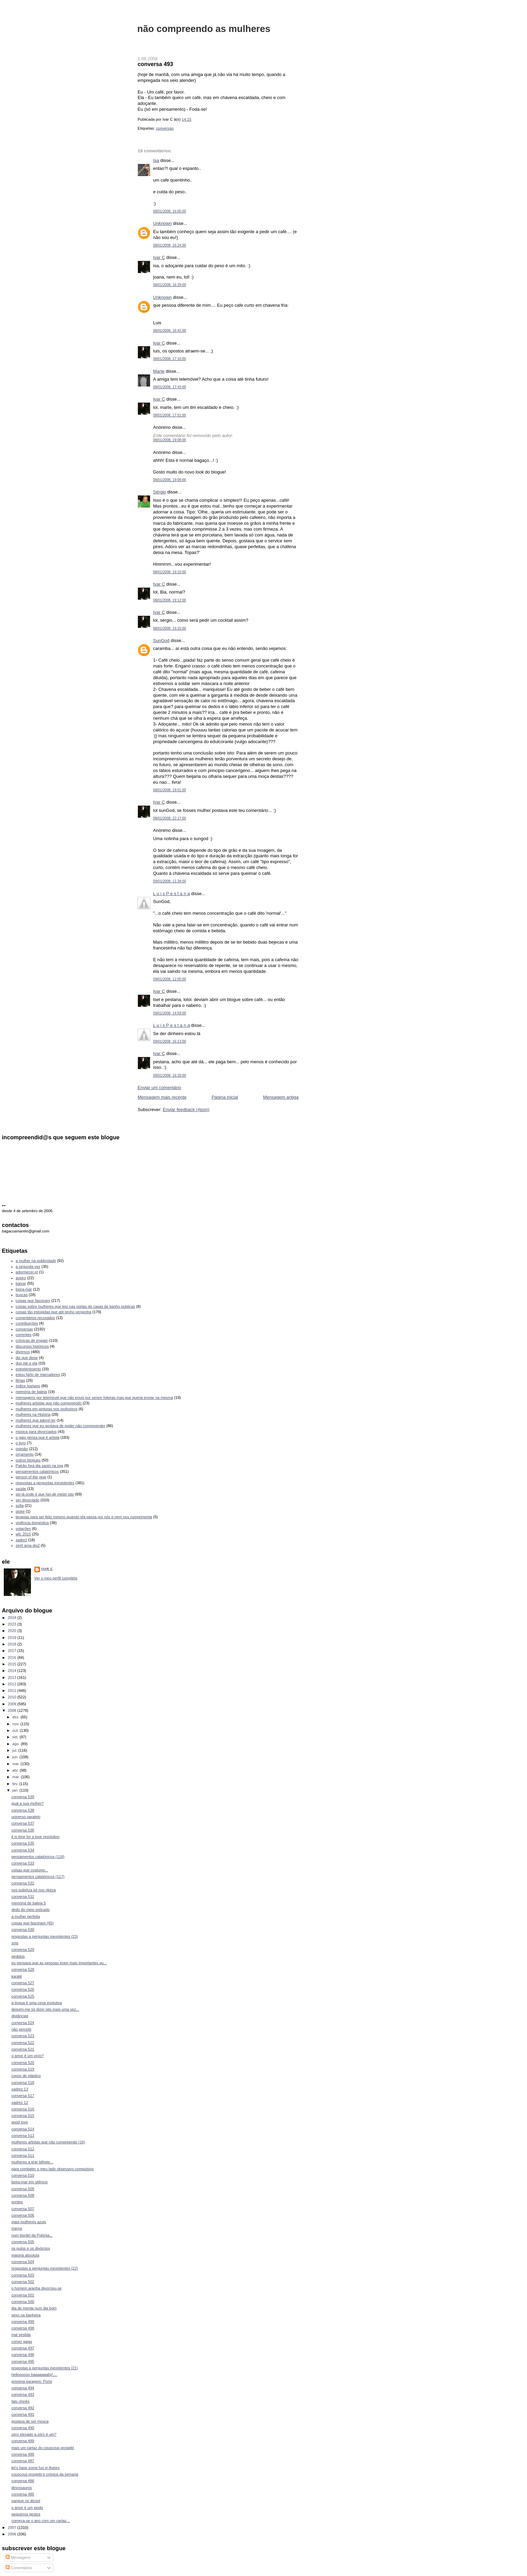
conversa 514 (22, 2129)
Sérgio (159, 491)
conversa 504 (22, 2262)
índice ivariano (28, 1386)
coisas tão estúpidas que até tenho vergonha (54, 1312)
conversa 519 (22, 2069)
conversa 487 (22, 2461)
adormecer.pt (27, 1272)
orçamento (25, 1454)
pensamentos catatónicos (37, 1471)
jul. (15, 1750)
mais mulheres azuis (28, 2222)
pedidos (18, 1956)
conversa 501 (22, 2295)
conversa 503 (22, 2275)
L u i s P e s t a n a (171, 893)
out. (16, 1730)
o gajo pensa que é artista (38, 1437)
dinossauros (21, 2488)
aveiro (21, 1278)
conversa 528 (22, 1969)
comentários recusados (35, 1318)
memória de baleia (31, 1392)
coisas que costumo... (29, 1870)
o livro (21, 1443)
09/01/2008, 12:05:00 (169, 979)
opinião (22, 1449)
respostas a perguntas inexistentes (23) (44, 1936)
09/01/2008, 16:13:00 (169, 1041)
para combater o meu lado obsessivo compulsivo (52, 2169)
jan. (16, 1790)
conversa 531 (22, 1896)
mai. (16, 1764)
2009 (13, 1704)
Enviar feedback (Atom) (186, 1109)
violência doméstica (32, 1523)
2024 (13, 1618)
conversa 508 (22, 2195)
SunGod (161, 640)
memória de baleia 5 (28, 1903)
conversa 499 (22, 2321)
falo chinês (20, 2401)
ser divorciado (28, 1500)
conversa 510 (22, 2175)
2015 (13, 1664)
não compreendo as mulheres (203, 28)
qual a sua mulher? (27, 1803)
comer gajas (21, 2341)
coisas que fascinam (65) (32, 1923)
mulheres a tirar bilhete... (32, 2162)
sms (14, 1943)
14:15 (186, 119)
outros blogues (28, 1460)
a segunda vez (28, 1266)
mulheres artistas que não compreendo (49, 1403)
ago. (16, 1744)
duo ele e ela (26, 1363)
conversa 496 (22, 2354)
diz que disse (27, 1358)
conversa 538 (22, 1810)
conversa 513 (22, 2135)
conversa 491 (22, 2414)
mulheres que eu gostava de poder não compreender (60, 1426)
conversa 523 (22, 2036)
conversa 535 (22, 1843)
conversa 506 (22, 2215)
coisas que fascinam (33, 1300)
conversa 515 (22, 2115)
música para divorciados (36, 1432)
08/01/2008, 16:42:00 (169, 331)
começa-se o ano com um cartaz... (40, 2521)
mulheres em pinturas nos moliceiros (47, 1409)
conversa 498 (22, 2328)
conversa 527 (22, 1983)
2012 (13, 1684)
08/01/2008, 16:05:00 (169, 211)
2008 (13, 1710)
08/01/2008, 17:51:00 (169, 415)
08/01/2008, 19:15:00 (169, 628)
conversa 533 (22, 1863)
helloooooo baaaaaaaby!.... (34, 2374)
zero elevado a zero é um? (33, 2434)
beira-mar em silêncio (29, 2182)
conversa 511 (22, 2155)
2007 (13, 2527)
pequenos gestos (25, 2514)
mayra (16, 2228)
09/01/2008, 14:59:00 (169, 1013)
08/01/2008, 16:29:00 (169, 285)
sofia (20, 1505)
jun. (16, 1757)
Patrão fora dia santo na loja (39, 1466)
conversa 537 (22, 1823)
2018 (13, 1644)
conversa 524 (22, 2023)
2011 (13, 1690)
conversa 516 (22, 2109)
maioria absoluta (25, 2255)
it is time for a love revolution (35, 1837)
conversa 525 (22, 1996)
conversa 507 (22, 2209)
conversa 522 (22, 2043)
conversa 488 (22, 2454)
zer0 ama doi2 (28, 1545)
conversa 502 (22, 2282)
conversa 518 (22, 2082)
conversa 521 (22, 2049)
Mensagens (18, 2557)
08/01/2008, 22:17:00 (169, 818)
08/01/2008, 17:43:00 (169, 387)
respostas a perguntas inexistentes (45, 1483)
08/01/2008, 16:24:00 (169, 245)
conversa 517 (22, 2096)
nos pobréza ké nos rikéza (33, 1890)
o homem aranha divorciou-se (36, 2288)
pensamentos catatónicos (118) (37, 1857)
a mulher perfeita (25, 1916)
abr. (16, 1770)
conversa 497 (22, 2348)
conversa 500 (22, 2302)
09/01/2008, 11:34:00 (169, 881)
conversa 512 (22, 2149)
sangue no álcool (25, 2501)
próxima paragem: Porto (31, 2381)
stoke (20, 1511)
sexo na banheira (26, 2315)
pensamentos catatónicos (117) (37, 1876)
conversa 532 (22, 1883)
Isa (156, 160)
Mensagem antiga (281, 1097)
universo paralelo (25, 1817)
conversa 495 (22, 2361)
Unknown (162, 223)
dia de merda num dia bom (33, 2308)
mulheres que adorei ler (36, 1420)
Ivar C (159, 257)
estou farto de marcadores (38, 1374)
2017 (13, 1651)
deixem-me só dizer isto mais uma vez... (45, 2009)
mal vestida (21, 2335)
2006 (13, 2534)
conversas (165, 128)
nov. (16, 1724)
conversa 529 (22, 1949)
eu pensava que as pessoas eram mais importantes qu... (59, 1963)
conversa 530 (22, 1929)
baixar (21, 1283)
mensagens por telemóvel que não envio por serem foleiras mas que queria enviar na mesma (94, 1397)
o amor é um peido (27, 2508)
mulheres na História (33, 1414)
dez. (16, 1717)
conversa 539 (22, 1797)
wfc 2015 (23, 1534)
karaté (16, 1976)
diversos (23, 1352)
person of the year (31, 1477)
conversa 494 (22, 2388)
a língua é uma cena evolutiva (36, 2003)
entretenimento (28, 1369)
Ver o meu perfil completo (55, 1578)
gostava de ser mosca (30, 2421)
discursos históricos (32, 1346)
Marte (158, 371)
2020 (13, 1631)
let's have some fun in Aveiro (35, 2468)
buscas (22, 1295)
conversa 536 (22, 1830)
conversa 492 (22, 2408)
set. (16, 1737)
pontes (17, 2202)
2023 (13, 1624)
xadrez (21, 1540)
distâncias (19, 2016)
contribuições (27, 1323)
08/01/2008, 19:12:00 (169, 600)
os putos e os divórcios (30, 2248)
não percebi (21, 2029)
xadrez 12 (19, 2102)
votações (23, 1528)
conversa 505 (22, 2242)
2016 (13, 1657)
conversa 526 (22, 1989)
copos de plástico (26, 2076)
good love (19, 2122)
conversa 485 (22, 2494)
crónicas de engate (32, 1340)
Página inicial (225, 1097)
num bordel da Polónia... (32, 2235)
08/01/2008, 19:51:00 (169, 790)
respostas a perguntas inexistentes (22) (44, 2268)
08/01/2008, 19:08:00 (169, 440)
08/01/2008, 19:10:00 (169, 572)
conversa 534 (22, 1850)
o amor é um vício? (27, 2056)
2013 (13, 1677)
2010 (13, 1697)
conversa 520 (22, 2063)
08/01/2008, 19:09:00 (169, 480)
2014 (13, 1671)
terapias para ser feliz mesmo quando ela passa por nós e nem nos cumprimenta (84, 1517)
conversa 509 (22, 2189)
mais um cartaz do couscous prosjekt (42, 2448)
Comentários (19, 2568)
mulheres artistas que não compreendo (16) (48, 2142)
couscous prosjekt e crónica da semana (44, 2474)
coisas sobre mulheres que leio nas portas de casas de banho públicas (75, 1306)
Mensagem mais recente (162, 1097)
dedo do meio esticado (30, 1909)
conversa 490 (22, 2428)
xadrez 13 (19, 2089)
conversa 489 (22, 2441)
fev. (15, 1784)
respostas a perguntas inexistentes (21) (44, 2368)
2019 (13, 1637)
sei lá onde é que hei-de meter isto (45, 1494)
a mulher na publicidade (36, 1261)
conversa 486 (22, 2481)
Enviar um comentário (159, 1087)
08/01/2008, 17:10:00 (169, 359)
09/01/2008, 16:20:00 (169, 1075)
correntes (24, 1335)
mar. (16, 1777)
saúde (21, 1489)
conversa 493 (155, 64)
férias (20, 1380)
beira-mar (24, 1289)
